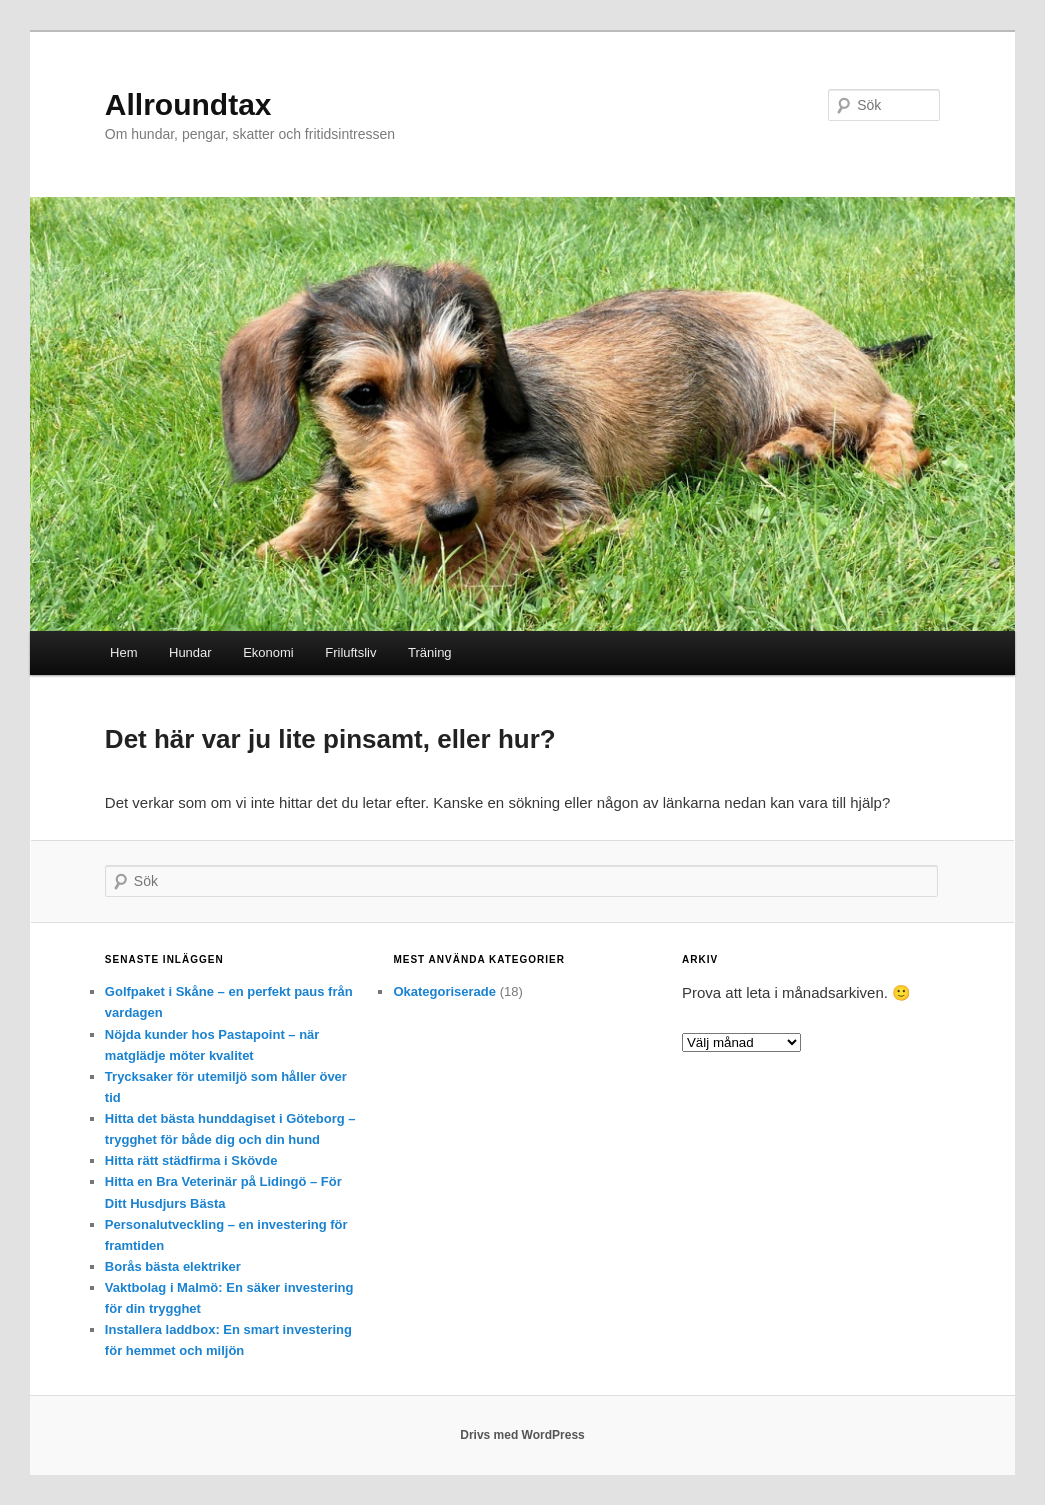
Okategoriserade (444, 991)
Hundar (190, 652)
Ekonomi (268, 652)
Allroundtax (188, 104)
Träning (430, 652)
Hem (123, 652)
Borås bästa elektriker (173, 1266)
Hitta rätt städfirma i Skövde (191, 1160)
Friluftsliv (350, 652)
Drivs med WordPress (522, 1435)
